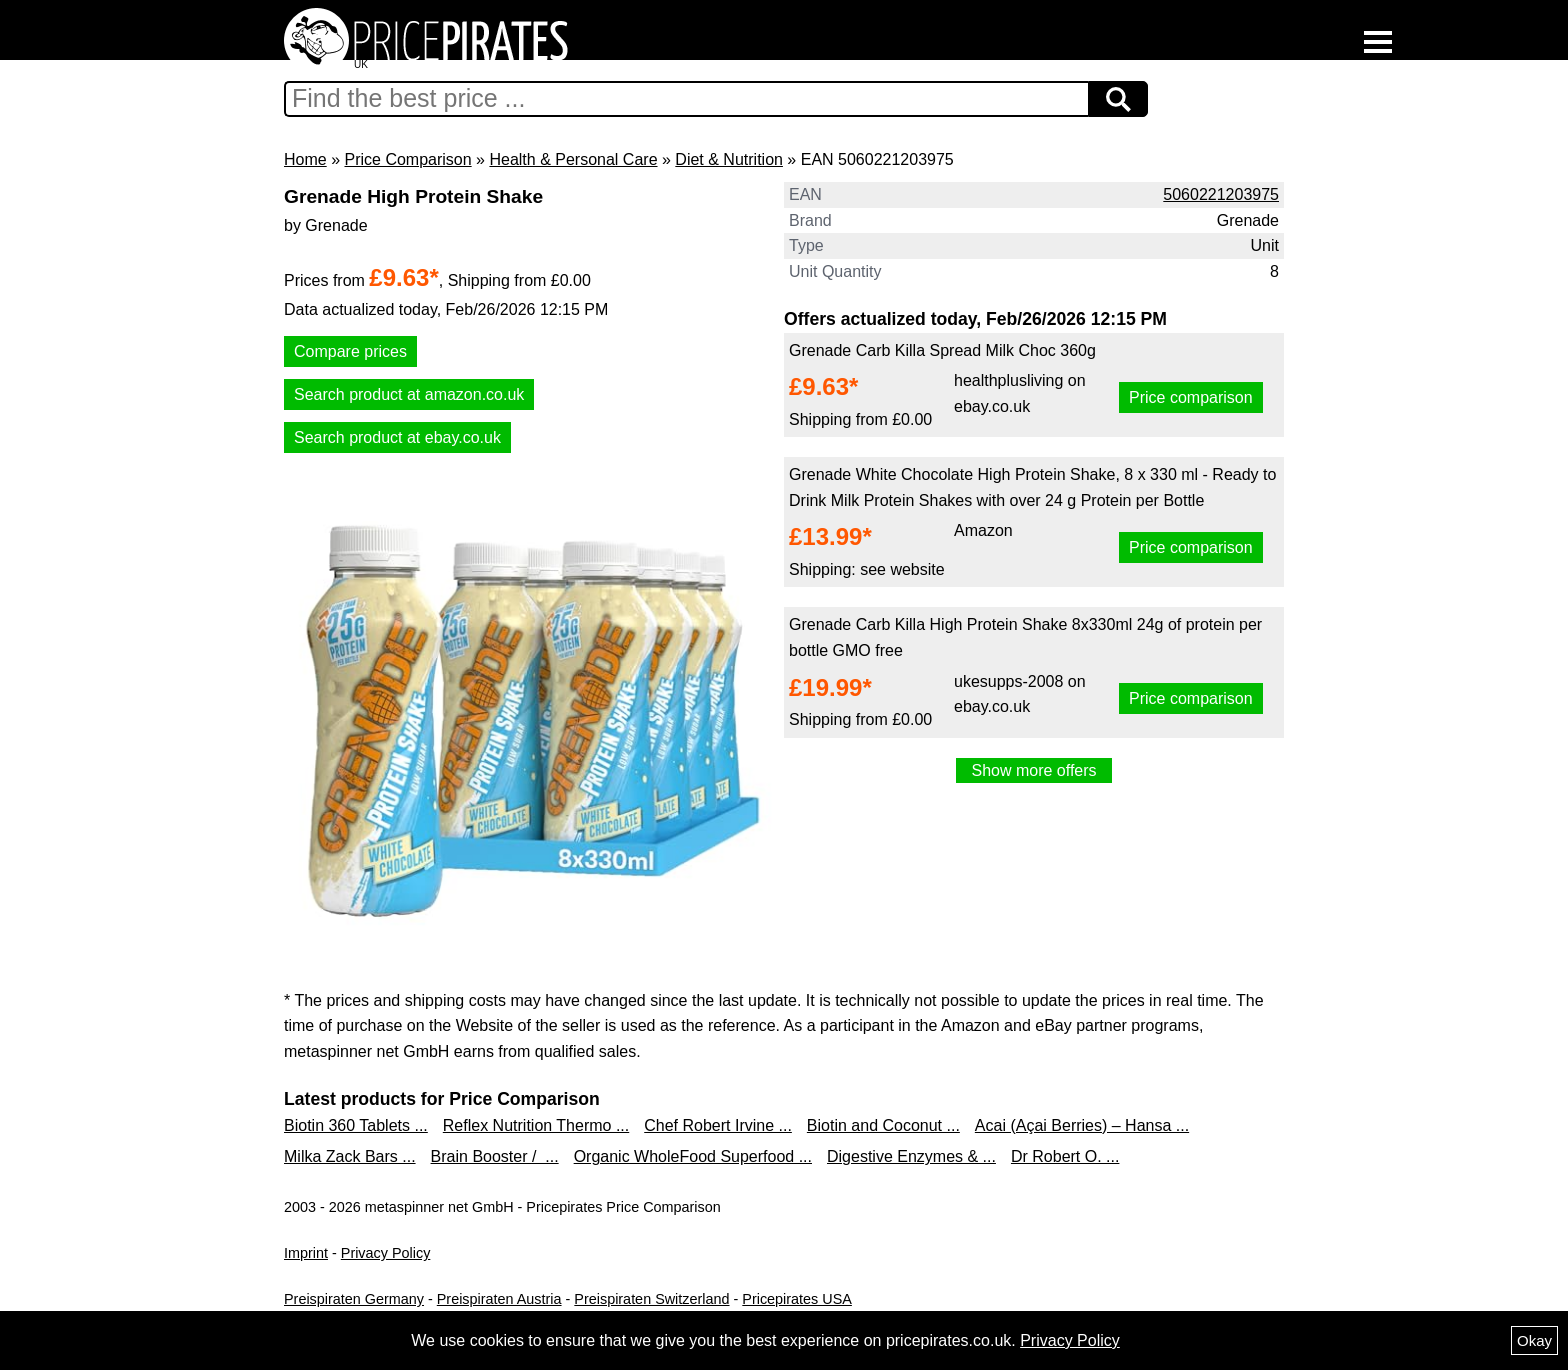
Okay (1534, 1340)
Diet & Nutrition (729, 159)
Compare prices (350, 351)
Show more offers (1033, 770)
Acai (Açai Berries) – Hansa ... (1082, 1125)
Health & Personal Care (573, 159)
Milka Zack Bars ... (350, 1156)
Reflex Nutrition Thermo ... (536, 1125)
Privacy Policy (386, 1253)
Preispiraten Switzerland (651, 1299)
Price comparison (1191, 397)
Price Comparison (407, 159)
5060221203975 (1221, 194)
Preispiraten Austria (499, 1299)
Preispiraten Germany (354, 1299)
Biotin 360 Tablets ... (356, 1125)
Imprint (306, 1253)
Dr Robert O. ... (1065, 1156)
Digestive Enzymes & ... (911, 1156)
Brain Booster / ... (495, 1156)
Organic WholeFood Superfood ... (693, 1156)
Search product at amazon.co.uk (409, 394)
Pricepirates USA (797, 1299)
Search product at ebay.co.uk (397, 437)
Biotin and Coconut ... (883, 1125)
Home (305, 159)
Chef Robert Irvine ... (718, 1125)
